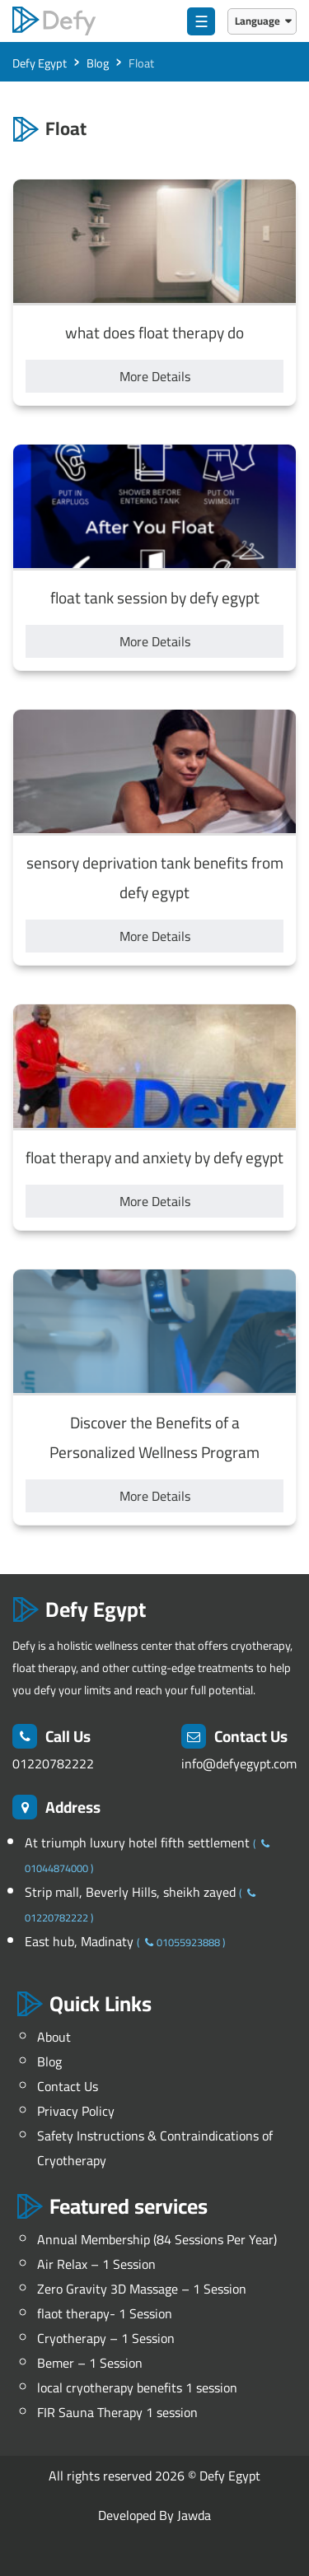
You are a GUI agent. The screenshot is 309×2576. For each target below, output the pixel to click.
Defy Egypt (229, 2475)
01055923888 (181, 1942)
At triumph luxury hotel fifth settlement (139, 1842)
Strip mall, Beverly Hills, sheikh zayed (132, 1892)
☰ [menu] (201, 21)
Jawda (194, 2515)
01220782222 (53, 1763)
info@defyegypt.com (239, 1763)
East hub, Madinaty (81, 1941)
